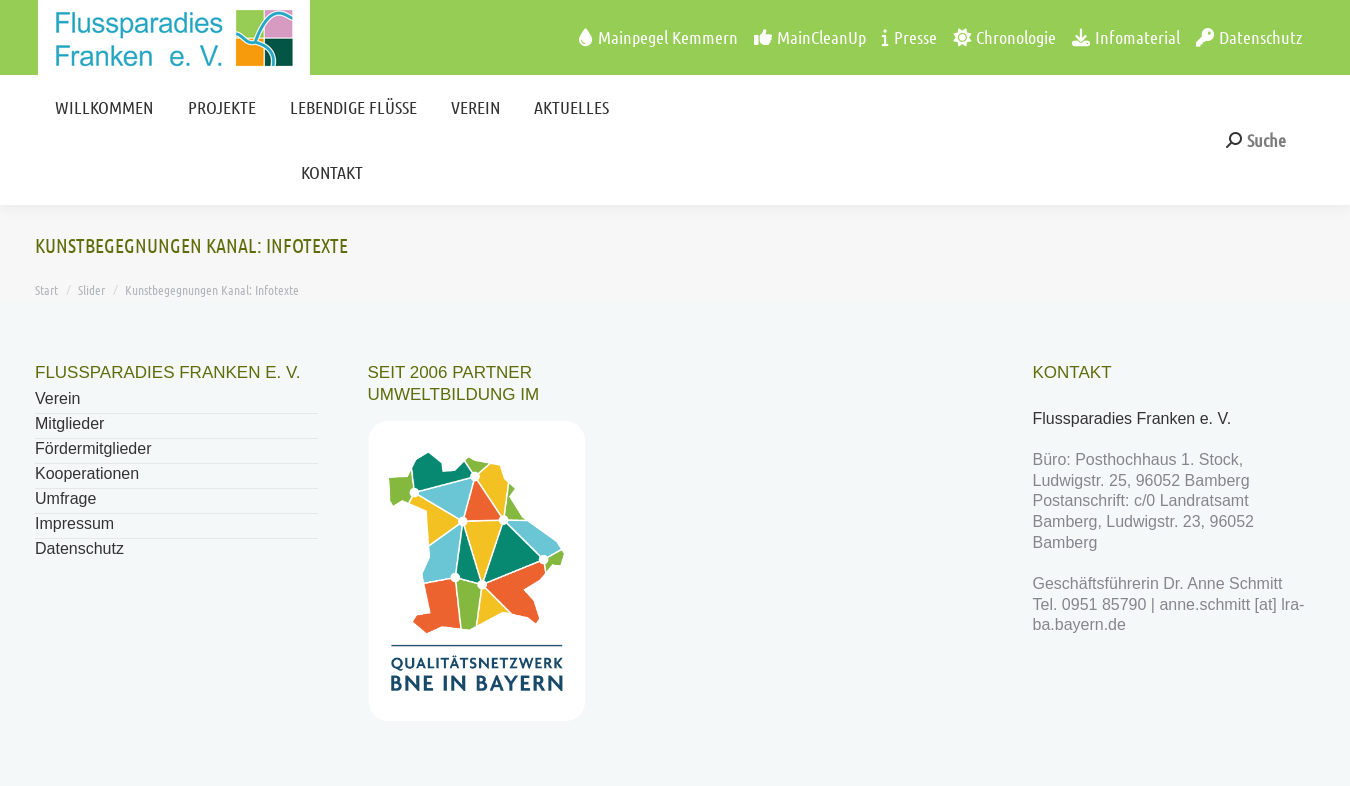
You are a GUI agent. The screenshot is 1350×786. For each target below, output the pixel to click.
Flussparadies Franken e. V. (1134, 418)
